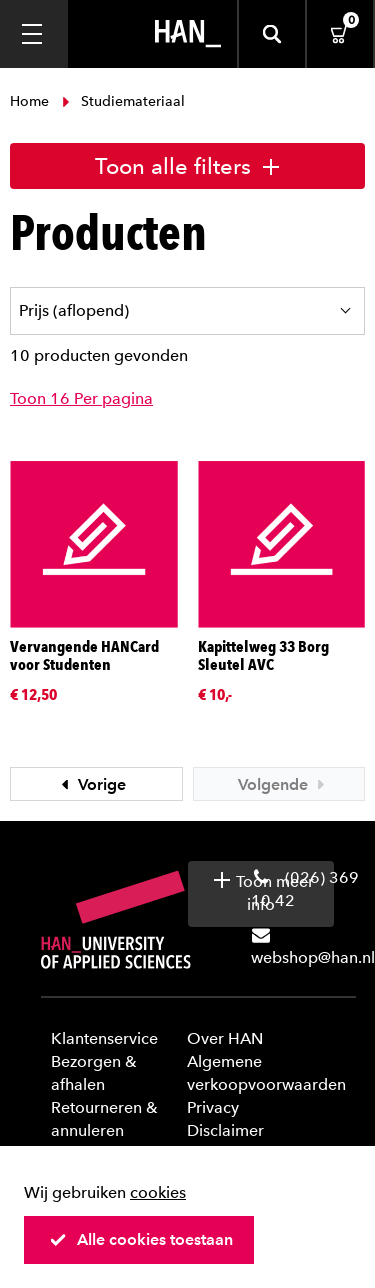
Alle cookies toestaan (141, 1239)
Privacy (213, 1107)
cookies (158, 1192)
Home (31, 101)
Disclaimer (225, 1130)
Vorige (91, 784)
